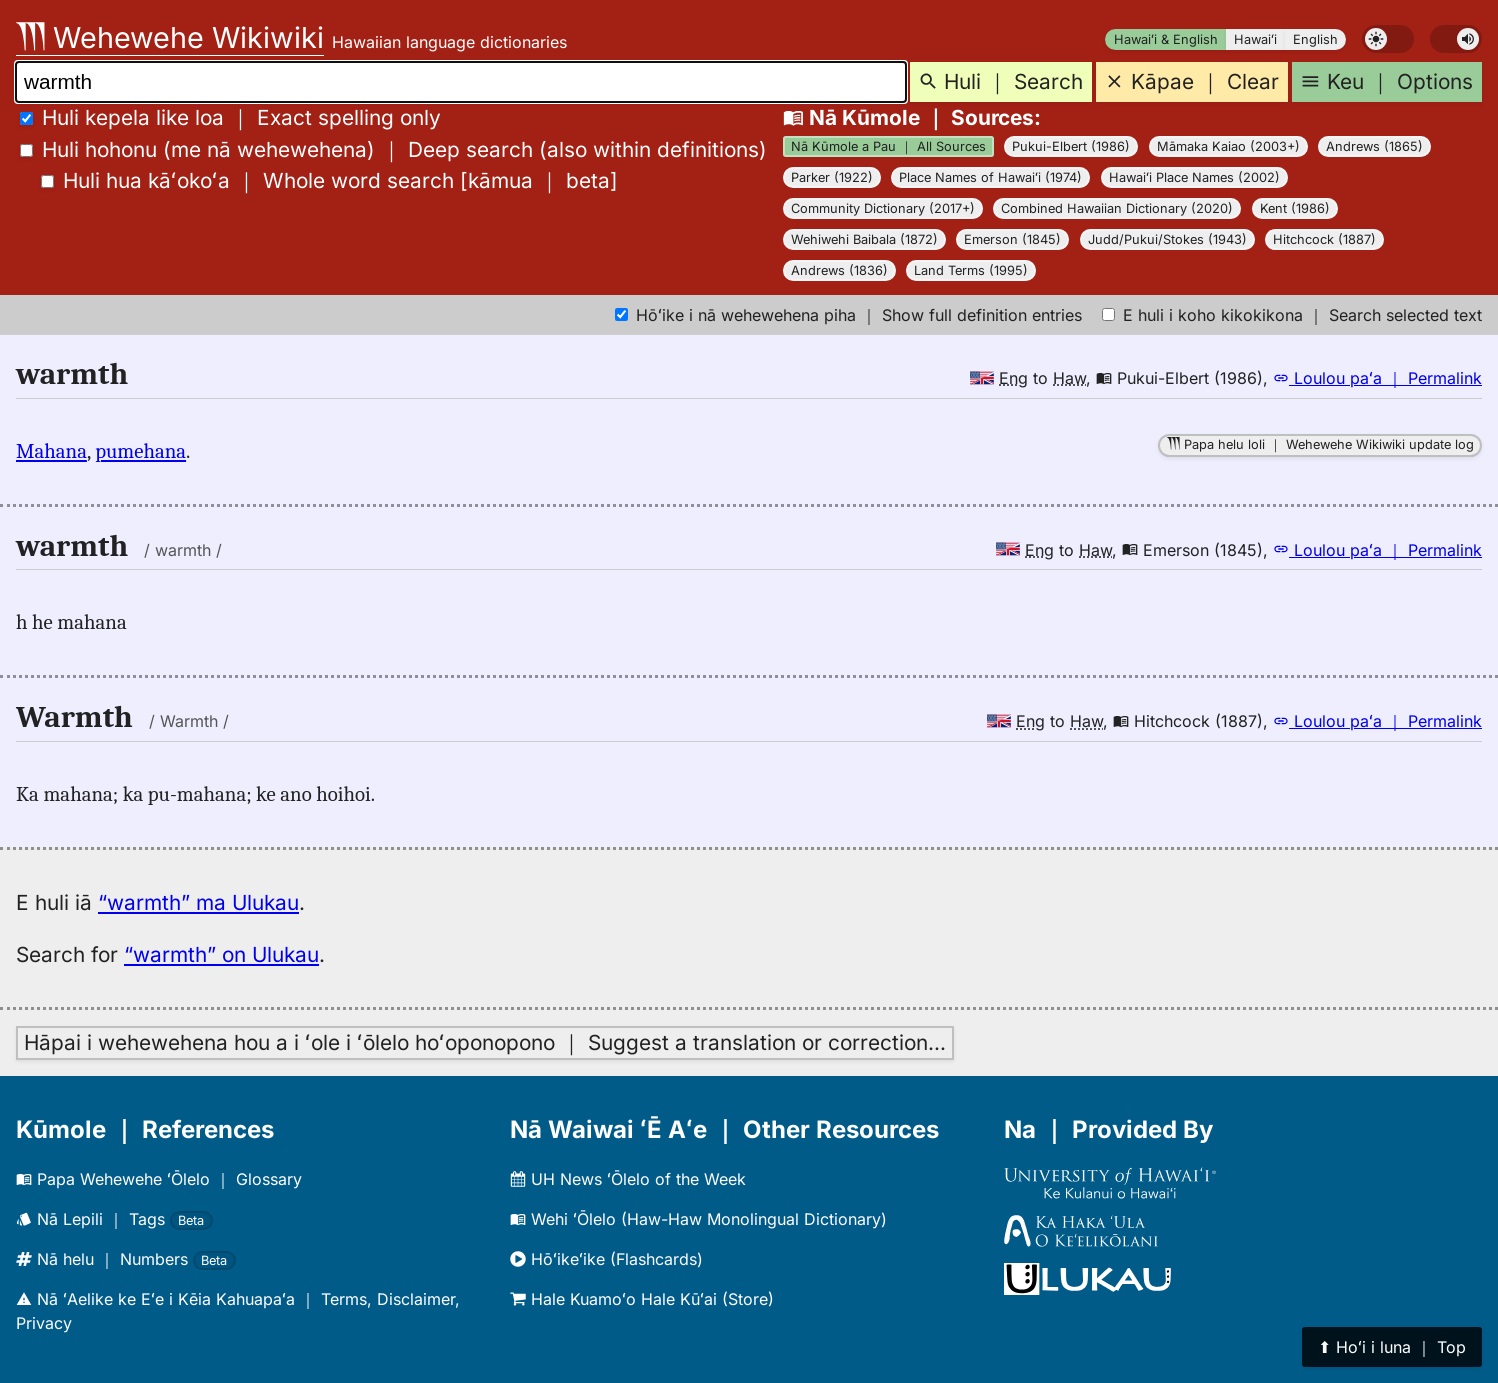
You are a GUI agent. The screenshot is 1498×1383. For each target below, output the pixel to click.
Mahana (51, 451)
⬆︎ (1392, 1347)
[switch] (1388, 39)
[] (329, 180)
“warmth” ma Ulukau (198, 902)
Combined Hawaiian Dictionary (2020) (1117, 208)
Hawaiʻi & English (1166, 39)
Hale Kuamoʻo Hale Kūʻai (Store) (642, 1299)
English (1315, 39)
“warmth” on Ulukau (221, 954)
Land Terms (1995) (971, 270)
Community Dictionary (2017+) (883, 208)
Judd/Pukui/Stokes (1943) (1167, 239)
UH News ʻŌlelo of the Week (628, 1179)
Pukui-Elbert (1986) (1071, 146)
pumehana (140, 451)
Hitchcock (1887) (1324, 239)
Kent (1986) (1295, 208)
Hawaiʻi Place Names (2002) (1194, 177)
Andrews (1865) (1374, 146)
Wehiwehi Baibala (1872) (864, 239)
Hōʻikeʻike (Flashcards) (606, 1259)
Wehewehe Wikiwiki (170, 37)
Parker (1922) (832, 177)
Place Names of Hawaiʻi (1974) (990, 177)
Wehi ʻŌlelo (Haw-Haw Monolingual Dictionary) (698, 1219)
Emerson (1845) (1012, 239)
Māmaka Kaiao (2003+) (1228, 146)
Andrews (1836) (839, 270)
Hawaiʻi (1255, 39)
